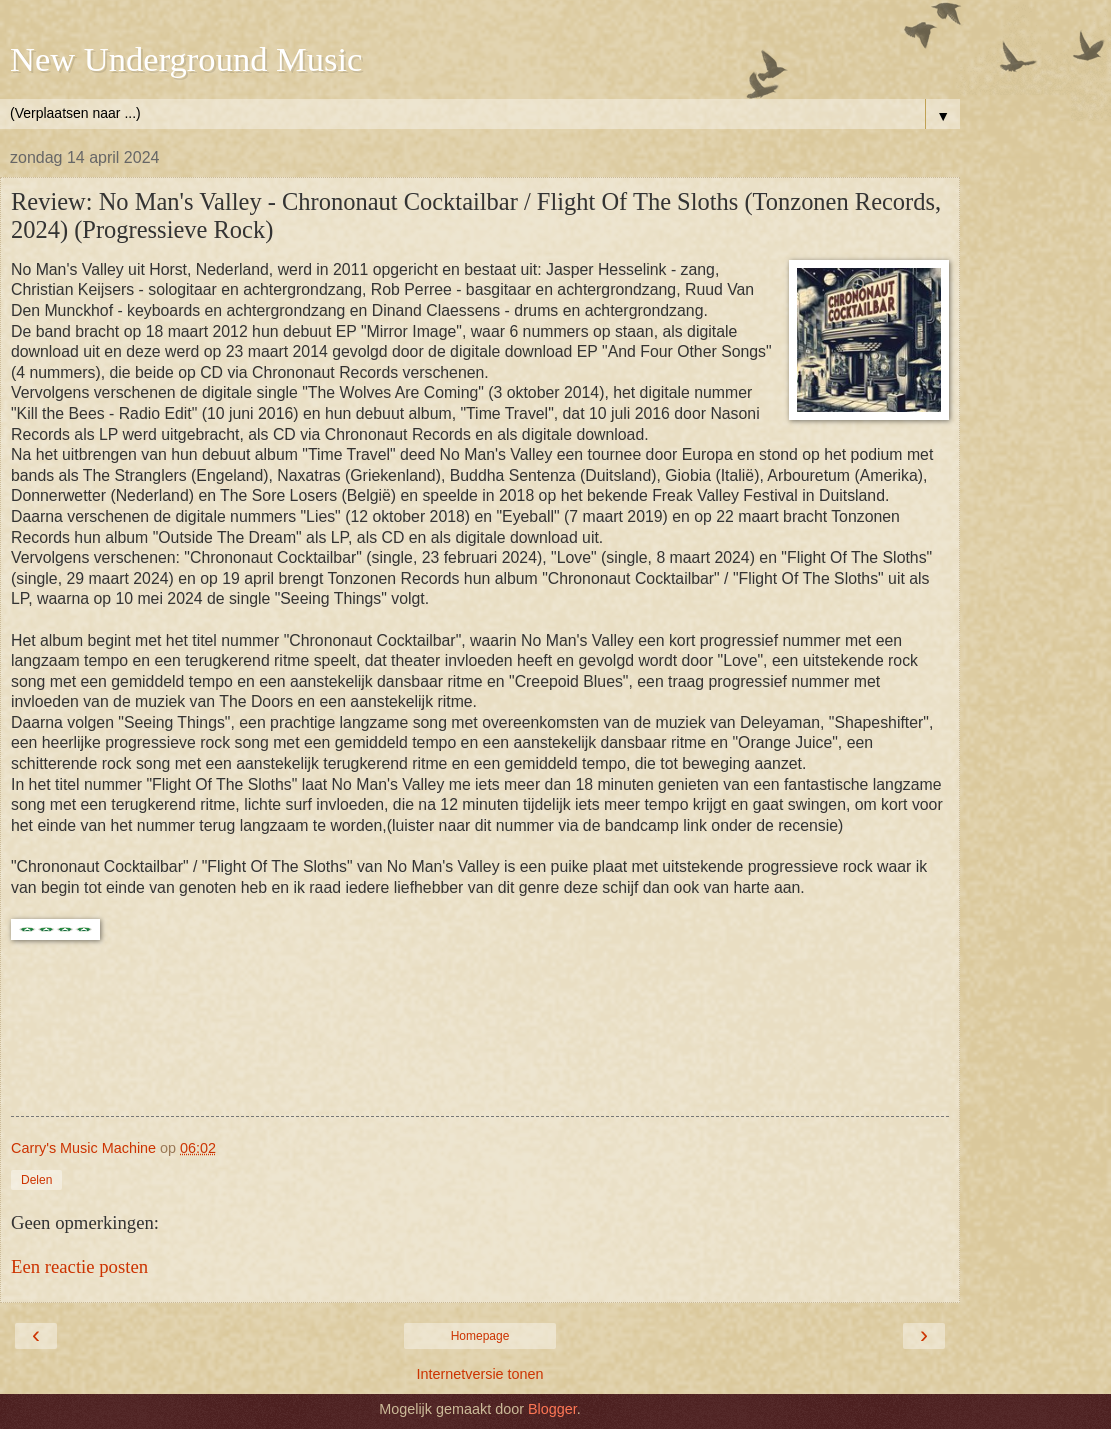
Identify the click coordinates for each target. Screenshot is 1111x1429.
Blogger (552, 1409)
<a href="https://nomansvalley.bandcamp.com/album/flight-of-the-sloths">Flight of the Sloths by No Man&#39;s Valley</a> (480, 1041)
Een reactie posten (79, 1266)
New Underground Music (186, 59)
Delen (36, 1180)
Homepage (480, 1336)
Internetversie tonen (479, 1374)
